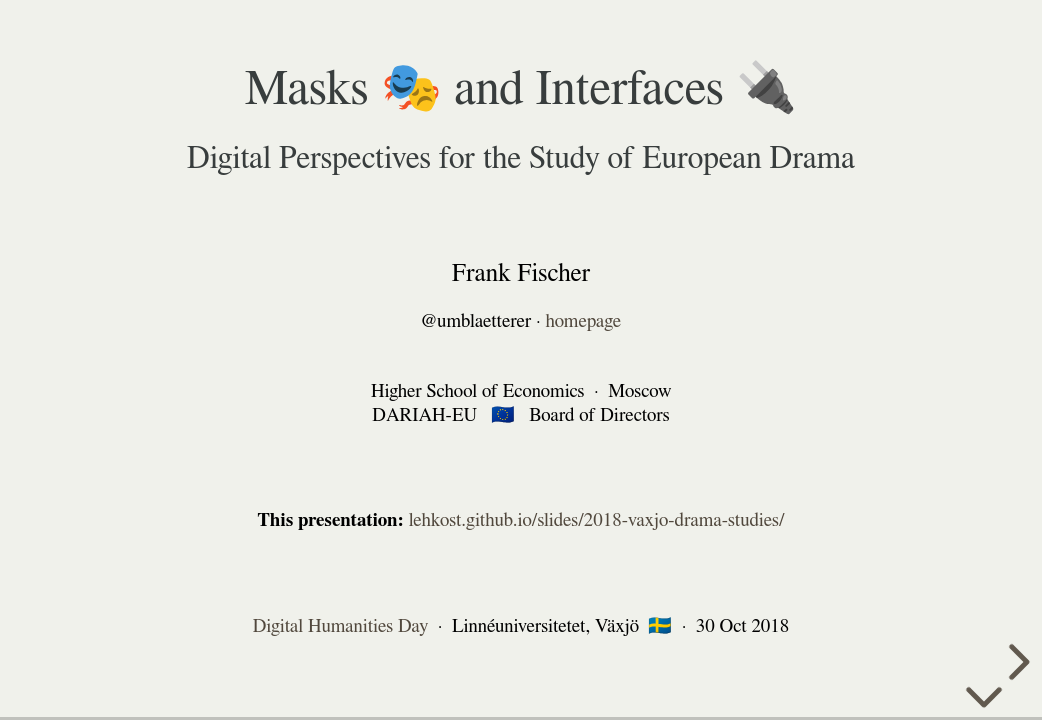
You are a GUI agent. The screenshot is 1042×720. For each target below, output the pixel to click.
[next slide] (1016, 662)
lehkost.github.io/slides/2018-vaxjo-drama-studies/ (597, 520)
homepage (584, 321)
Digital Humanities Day (341, 625)
